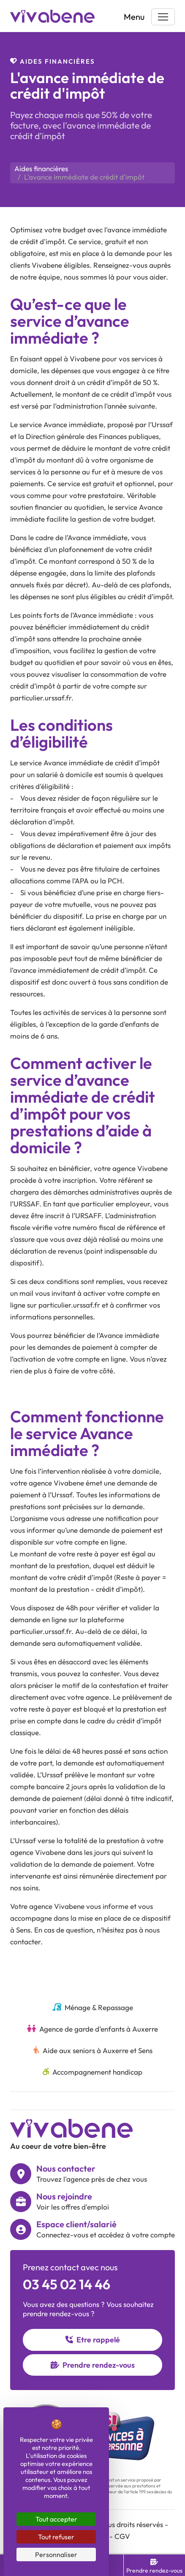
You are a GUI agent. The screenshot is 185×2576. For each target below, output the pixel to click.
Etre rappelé (92, 2340)
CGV (122, 2536)
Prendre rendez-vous (93, 2365)
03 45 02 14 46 (66, 2284)
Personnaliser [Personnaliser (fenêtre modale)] (56, 2554)
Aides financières (41, 168)
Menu (134, 16)
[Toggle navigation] (163, 16)
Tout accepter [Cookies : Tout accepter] (56, 2519)
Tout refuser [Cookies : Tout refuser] (56, 2537)
